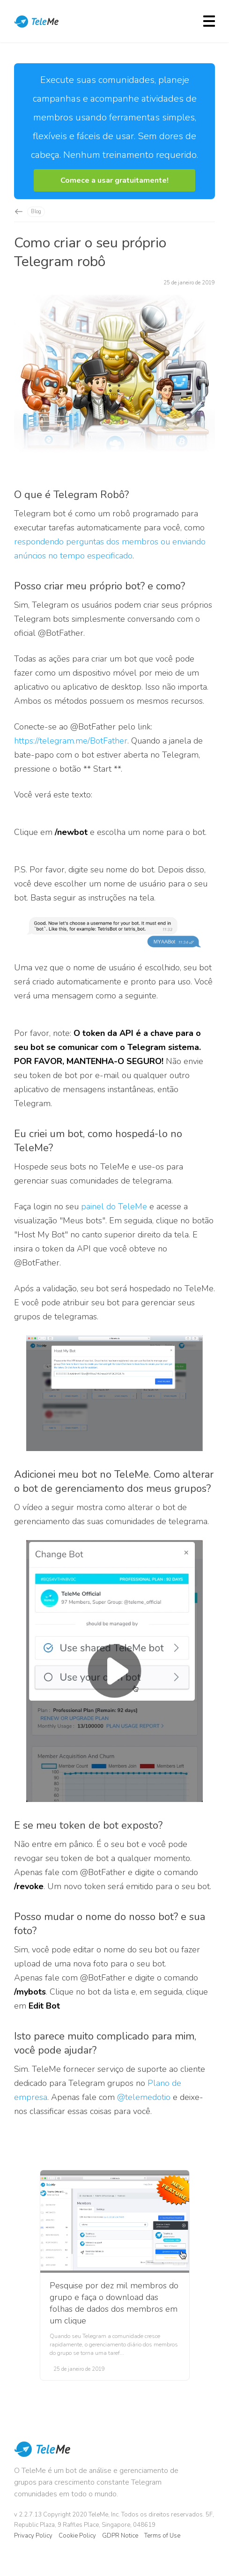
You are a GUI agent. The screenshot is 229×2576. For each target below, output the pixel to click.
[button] (114, 180)
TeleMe (37, 22)
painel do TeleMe (114, 1206)
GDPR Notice (120, 2535)
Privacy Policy (33, 2535)
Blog (36, 211)
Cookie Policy (77, 2535)
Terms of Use (162, 2535)
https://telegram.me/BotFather (70, 740)
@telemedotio (143, 2097)
